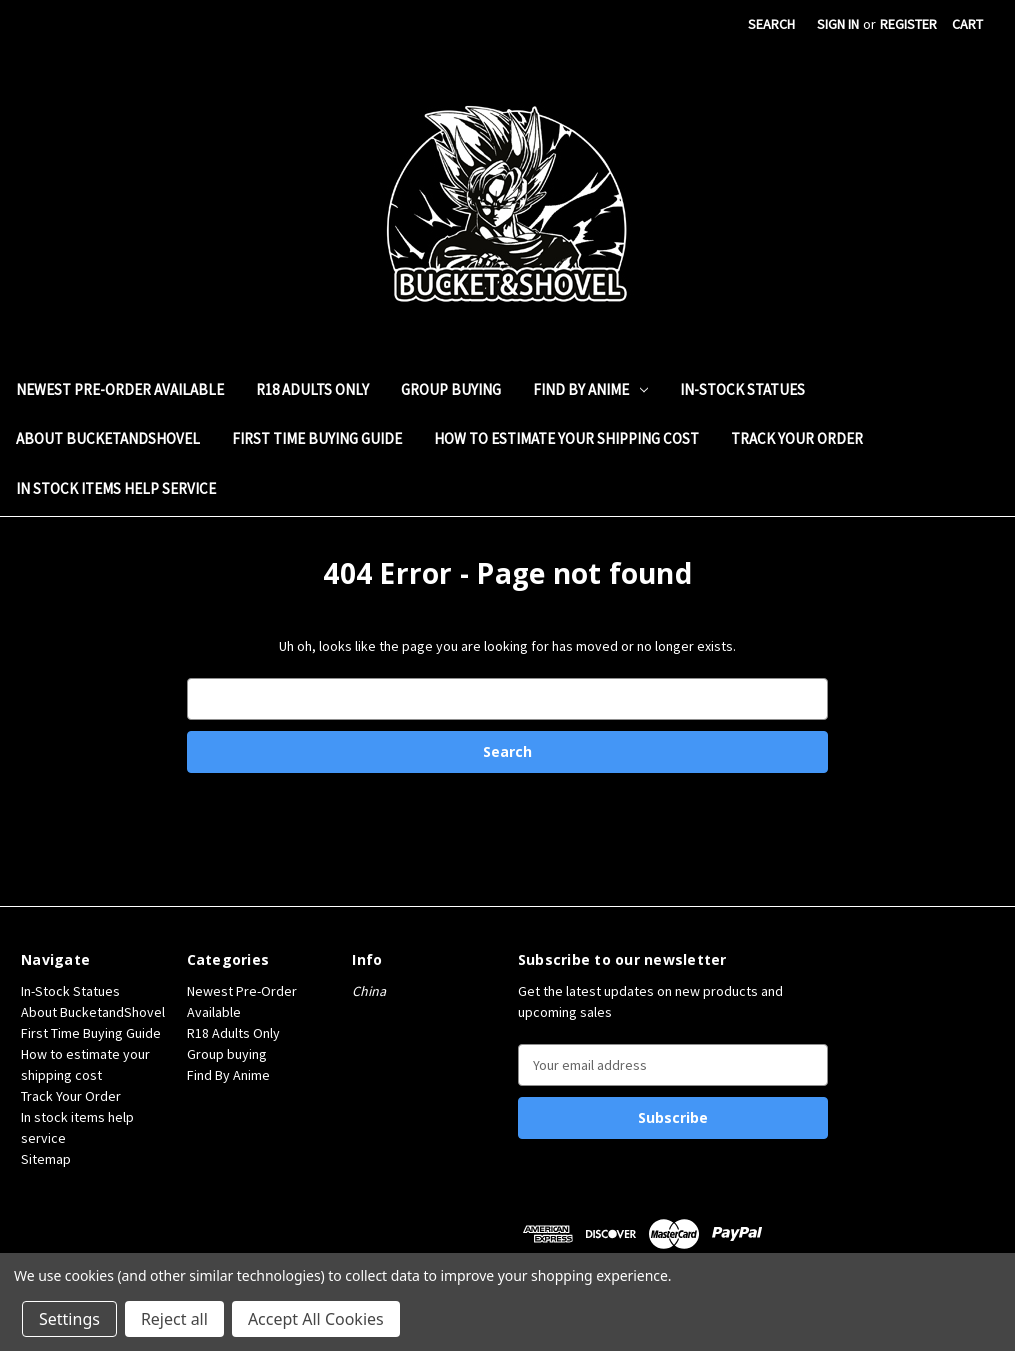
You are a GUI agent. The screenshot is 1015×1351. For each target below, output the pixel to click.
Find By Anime (590, 389)
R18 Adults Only (312, 389)
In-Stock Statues (742, 389)
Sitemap (46, 1159)
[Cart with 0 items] (967, 24)
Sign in (838, 24)
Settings (69, 1319)
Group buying (451, 389)
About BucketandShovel (108, 438)
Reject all (174, 1319)
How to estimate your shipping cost (566, 438)
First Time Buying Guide (317, 438)
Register (908, 24)
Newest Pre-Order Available (120, 389)
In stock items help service (116, 488)
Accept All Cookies (316, 1319)
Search (771, 24)
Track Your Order (797, 438)
